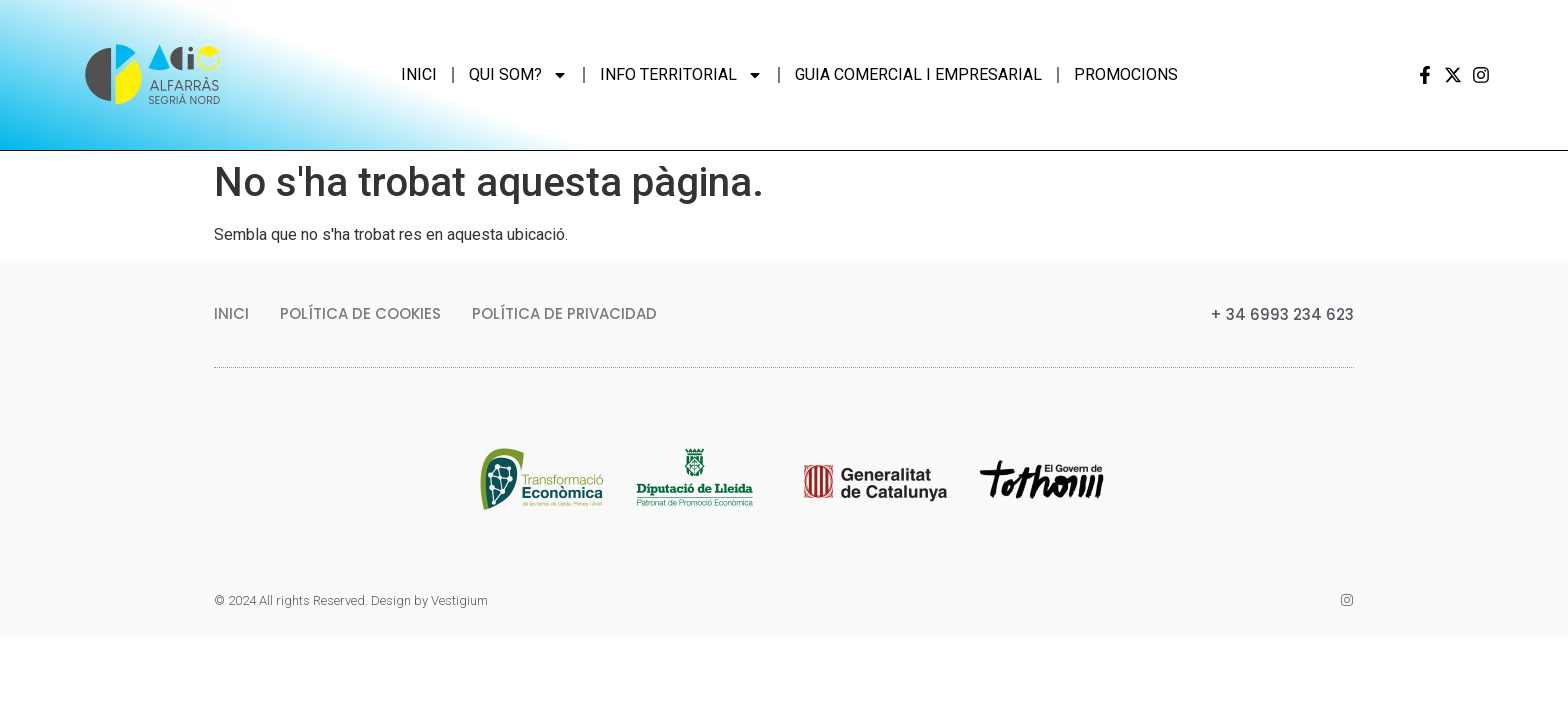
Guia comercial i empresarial (918, 74)
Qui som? (518, 75)
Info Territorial (681, 75)
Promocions (1126, 74)
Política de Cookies (360, 313)
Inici (419, 74)
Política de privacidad (564, 313)
